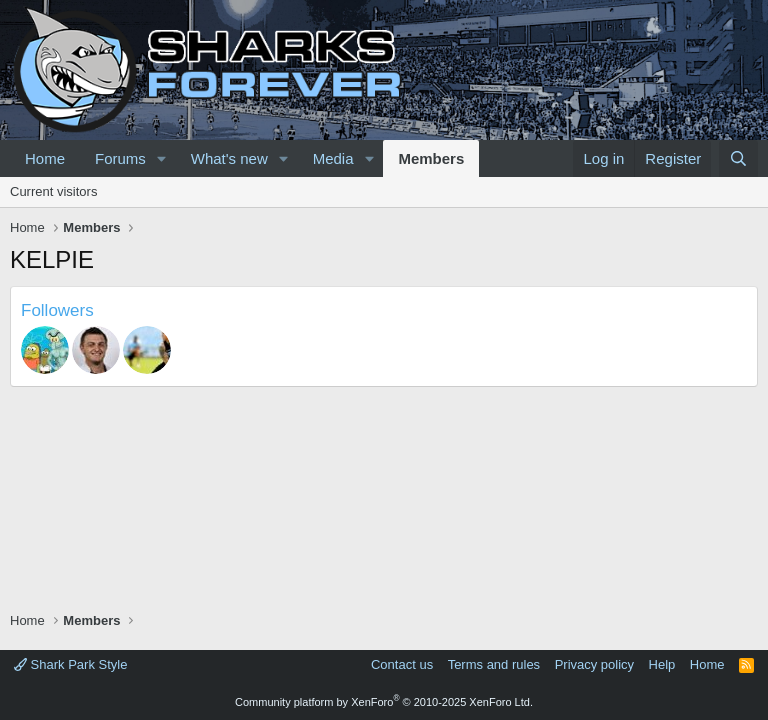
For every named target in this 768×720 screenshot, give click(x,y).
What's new (229, 158)
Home (45, 158)
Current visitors (53, 191)
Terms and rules (494, 664)
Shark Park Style (70, 664)
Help (662, 664)
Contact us (402, 664)
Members (431, 158)
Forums (120, 158)
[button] (162, 158)
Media (333, 158)
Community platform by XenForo (384, 702)
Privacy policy (594, 664)
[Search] (738, 158)
